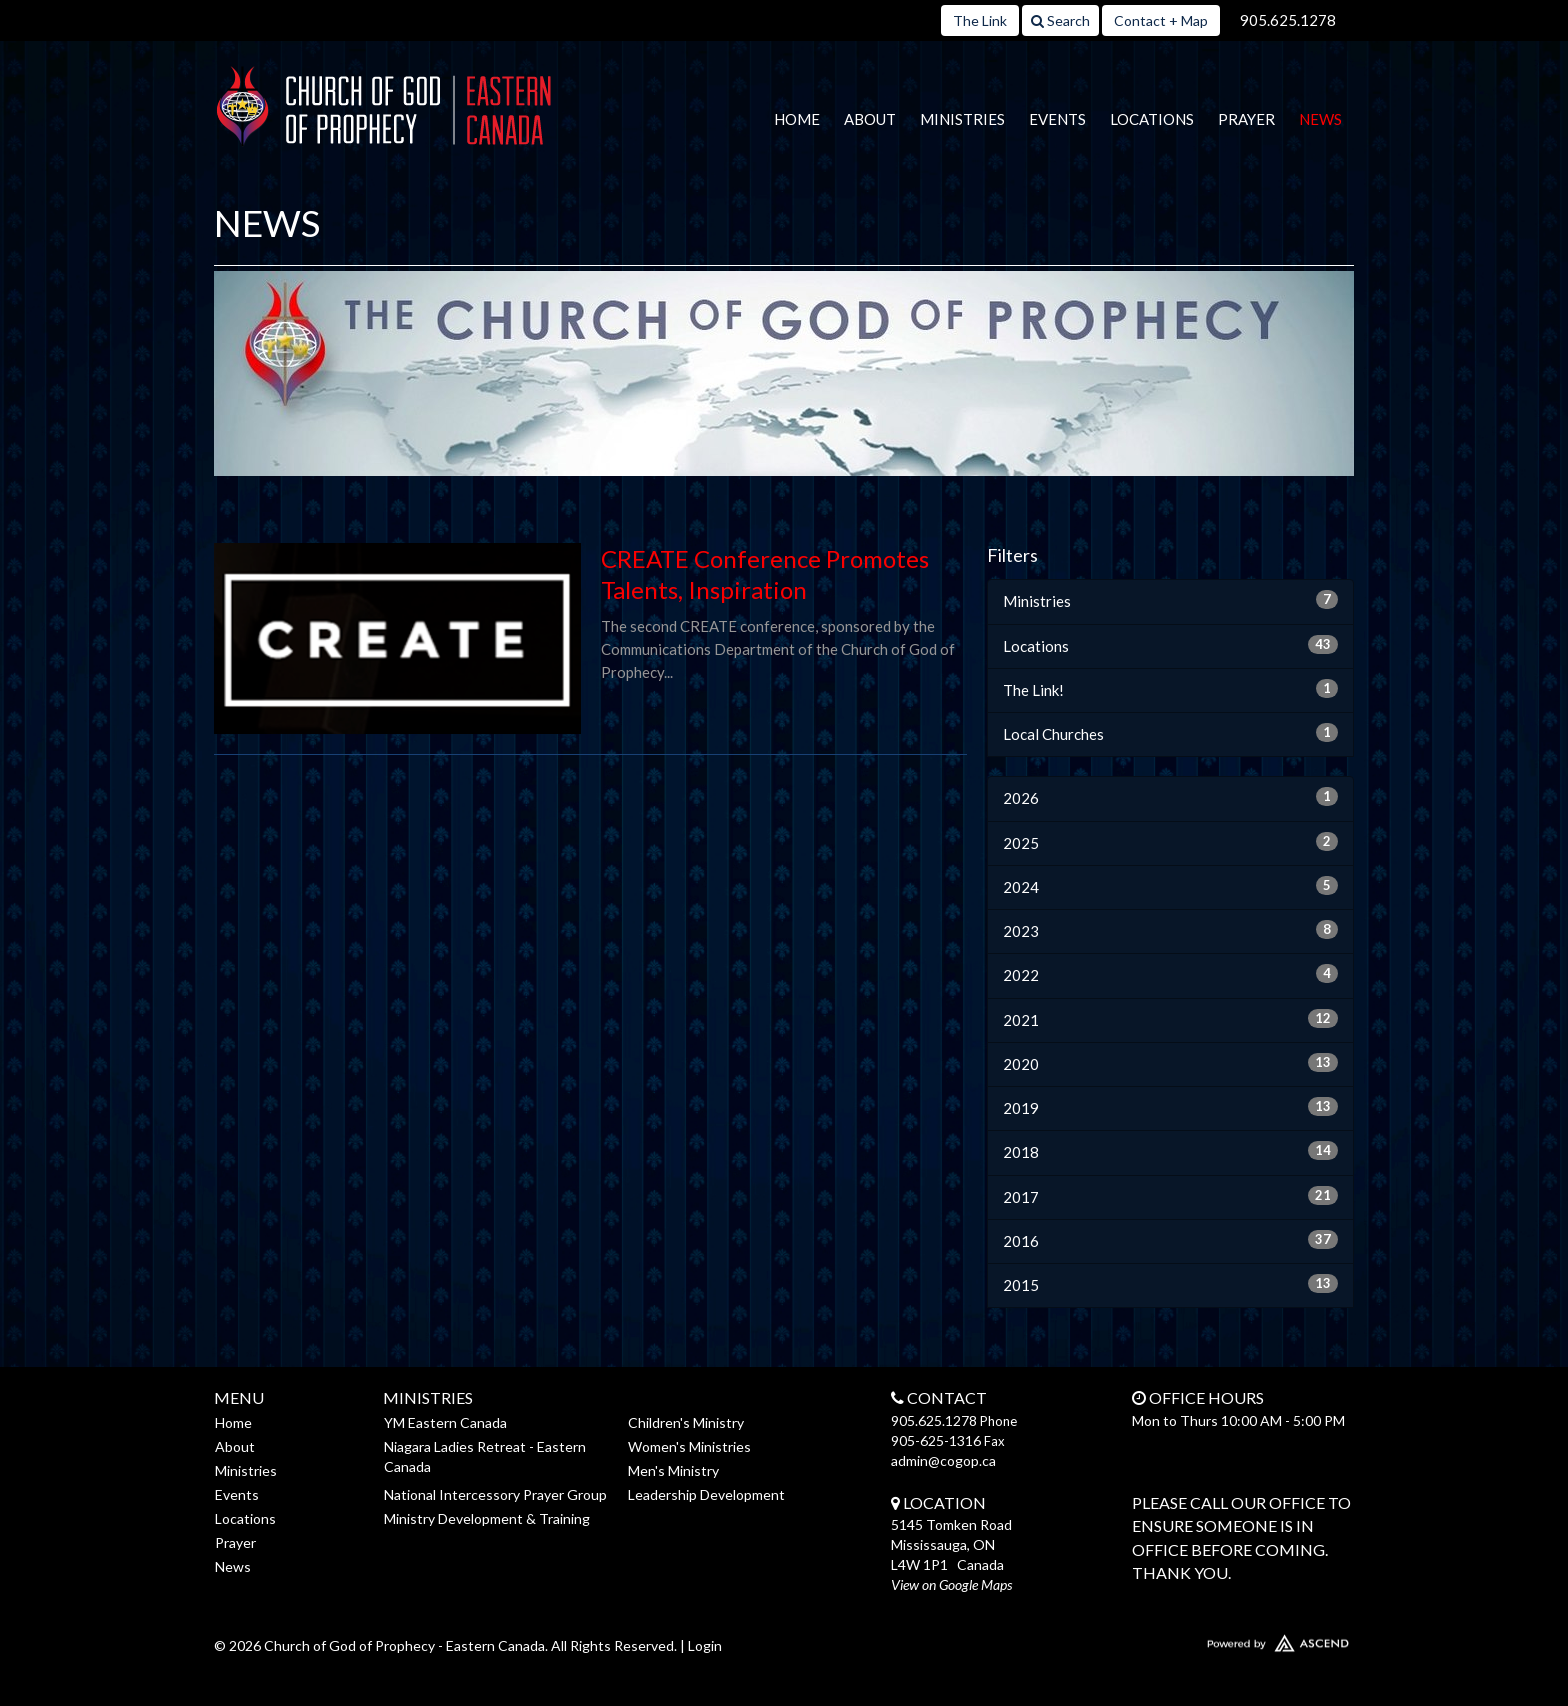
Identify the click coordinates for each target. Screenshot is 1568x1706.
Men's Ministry (673, 1470)
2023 (1170, 930)
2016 (1170, 1240)
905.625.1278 (1288, 20)
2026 (1170, 797)
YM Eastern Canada (445, 1422)
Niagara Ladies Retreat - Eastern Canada (485, 1456)
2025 (1170, 842)
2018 (1170, 1151)
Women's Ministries (689, 1446)
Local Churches (1170, 733)
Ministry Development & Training (487, 1518)
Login (705, 1645)
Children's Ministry (686, 1422)
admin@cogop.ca (943, 1460)
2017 (1170, 1196)
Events (1057, 119)
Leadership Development (706, 1494)
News (1320, 119)
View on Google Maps (951, 1584)
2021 (1170, 1019)
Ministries (962, 119)
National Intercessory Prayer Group (495, 1494)
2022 (1170, 974)
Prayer (1246, 119)
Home (797, 119)
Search (1060, 20)
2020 (1170, 1063)
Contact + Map (1161, 20)
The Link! (1170, 689)
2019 (1170, 1107)
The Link (980, 20)
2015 (1170, 1284)
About (870, 119)
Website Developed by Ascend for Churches (1219, 1639)
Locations (1152, 119)
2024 (1170, 886)
